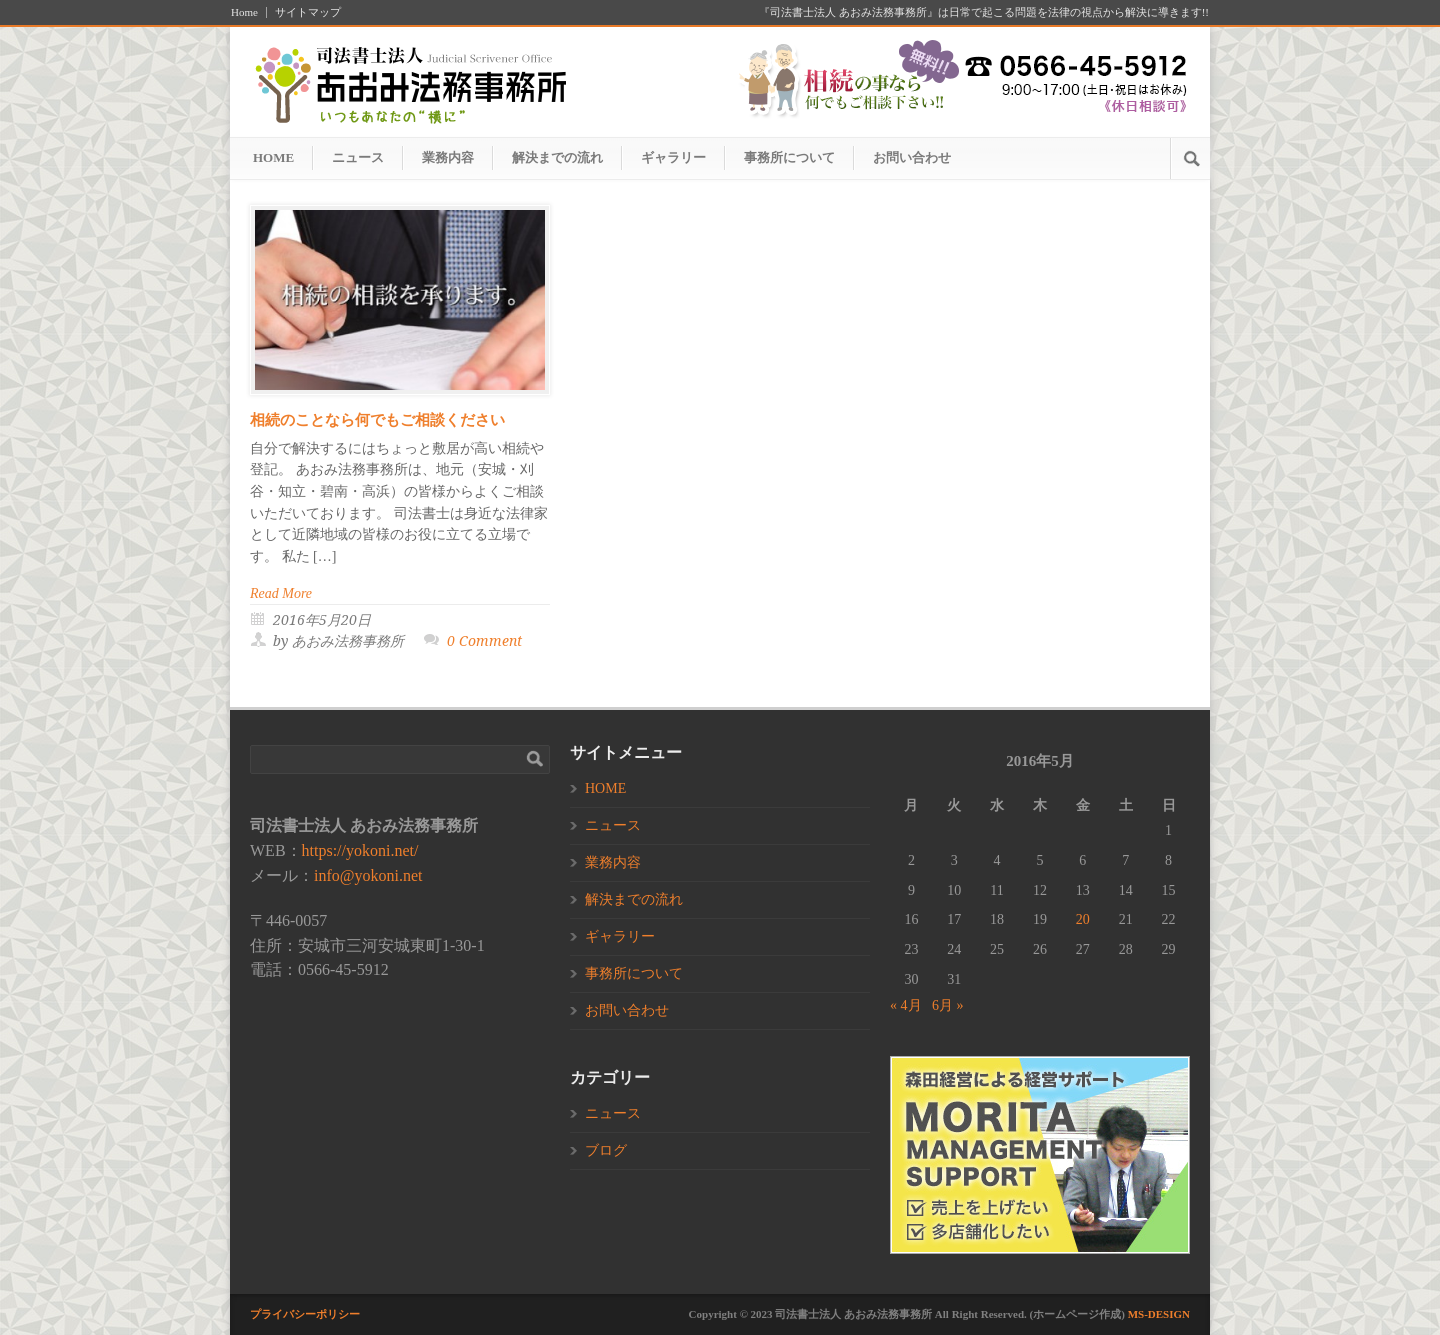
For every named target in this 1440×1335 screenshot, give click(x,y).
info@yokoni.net (368, 875)
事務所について (789, 157)
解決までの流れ (557, 157)
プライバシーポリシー (305, 1314)
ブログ (606, 1150)
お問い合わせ (912, 157)
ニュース (358, 157)
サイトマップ (308, 12)
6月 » (948, 1005)
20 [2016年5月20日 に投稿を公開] (1083, 919)
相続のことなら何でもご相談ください (377, 420)
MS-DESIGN (1159, 1314)
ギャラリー (673, 157)
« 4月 (906, 1005)
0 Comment (484, 641)
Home (244, 12)
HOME (273, 157)
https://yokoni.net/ (360, 850)
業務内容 (448, 157)
